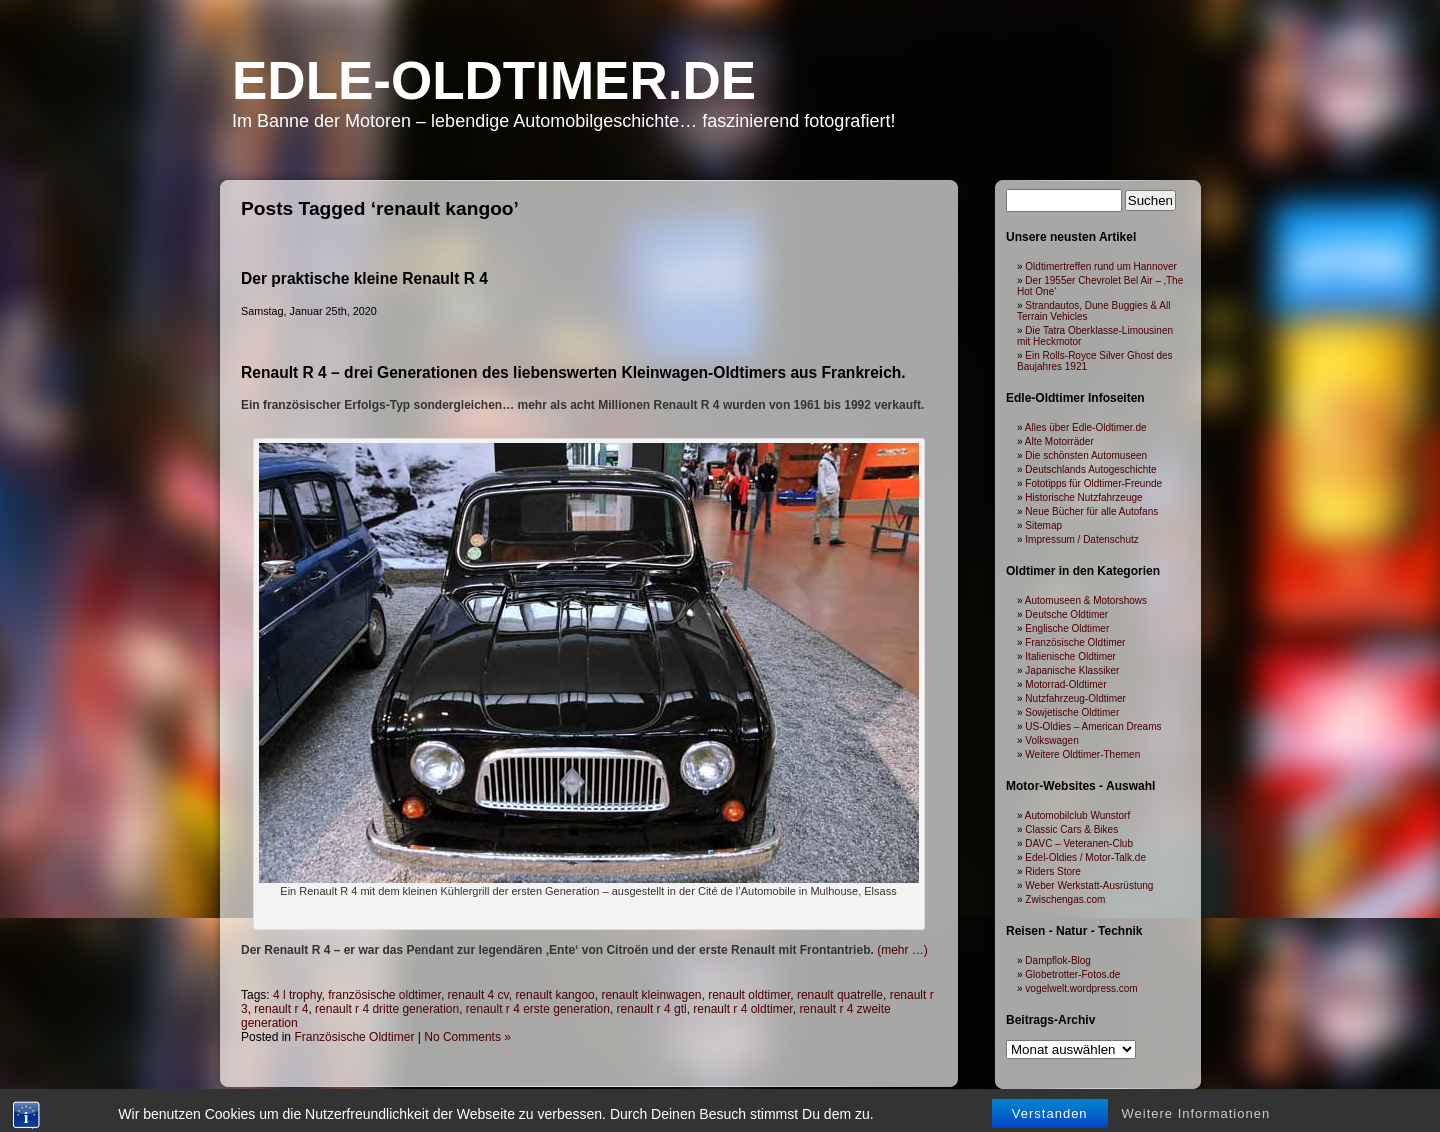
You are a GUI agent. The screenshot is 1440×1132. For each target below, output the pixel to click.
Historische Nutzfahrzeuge (1083, 497)
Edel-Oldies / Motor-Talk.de (1085, 857)
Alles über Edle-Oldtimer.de (1086, 427)
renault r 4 (281, 1009)
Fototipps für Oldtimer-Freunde (1093, 483)
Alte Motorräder (1059, 441)
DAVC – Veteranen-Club (1079, 843)
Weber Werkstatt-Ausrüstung (1089, 885)
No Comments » (467, 1037)
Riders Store (1053, 871)
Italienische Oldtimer (1070, 656)
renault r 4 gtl (652, 1009)
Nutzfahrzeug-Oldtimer (1075, 698)
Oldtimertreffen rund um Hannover (1101, 266)
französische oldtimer (384, 995)
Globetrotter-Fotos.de (1072, 974)
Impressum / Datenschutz (1081, 539)
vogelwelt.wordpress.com (1081, 988)
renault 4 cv (478, 995)
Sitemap (1043, 525)
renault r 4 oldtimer (742, 1009)
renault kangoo (554, 995)
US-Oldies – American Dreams (1093, 726)
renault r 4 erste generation (538, 1009)
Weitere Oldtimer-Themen (1082, 754)
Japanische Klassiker (1072, 670)
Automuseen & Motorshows (1086, 600)
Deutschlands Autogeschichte (1090, 469)
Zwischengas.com (1065, 899)
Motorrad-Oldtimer (1065, 684)
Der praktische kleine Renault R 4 (364, 278)
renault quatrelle (840, 995)
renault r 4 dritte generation (387, 1009)
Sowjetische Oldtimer (1072, 712)
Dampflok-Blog (1058, 960)
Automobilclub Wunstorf (1077, 815)
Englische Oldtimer (1067, 628)
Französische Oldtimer (354, 1037)
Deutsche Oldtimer (1066, 614)
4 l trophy (297, 995)
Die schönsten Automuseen (1086, 455)
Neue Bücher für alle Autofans (1091, 511)
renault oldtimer (749, 995)
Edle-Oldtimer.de (494, 80)
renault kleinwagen (651, 995)
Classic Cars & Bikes (1071, 829)
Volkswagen (1051, 740)
